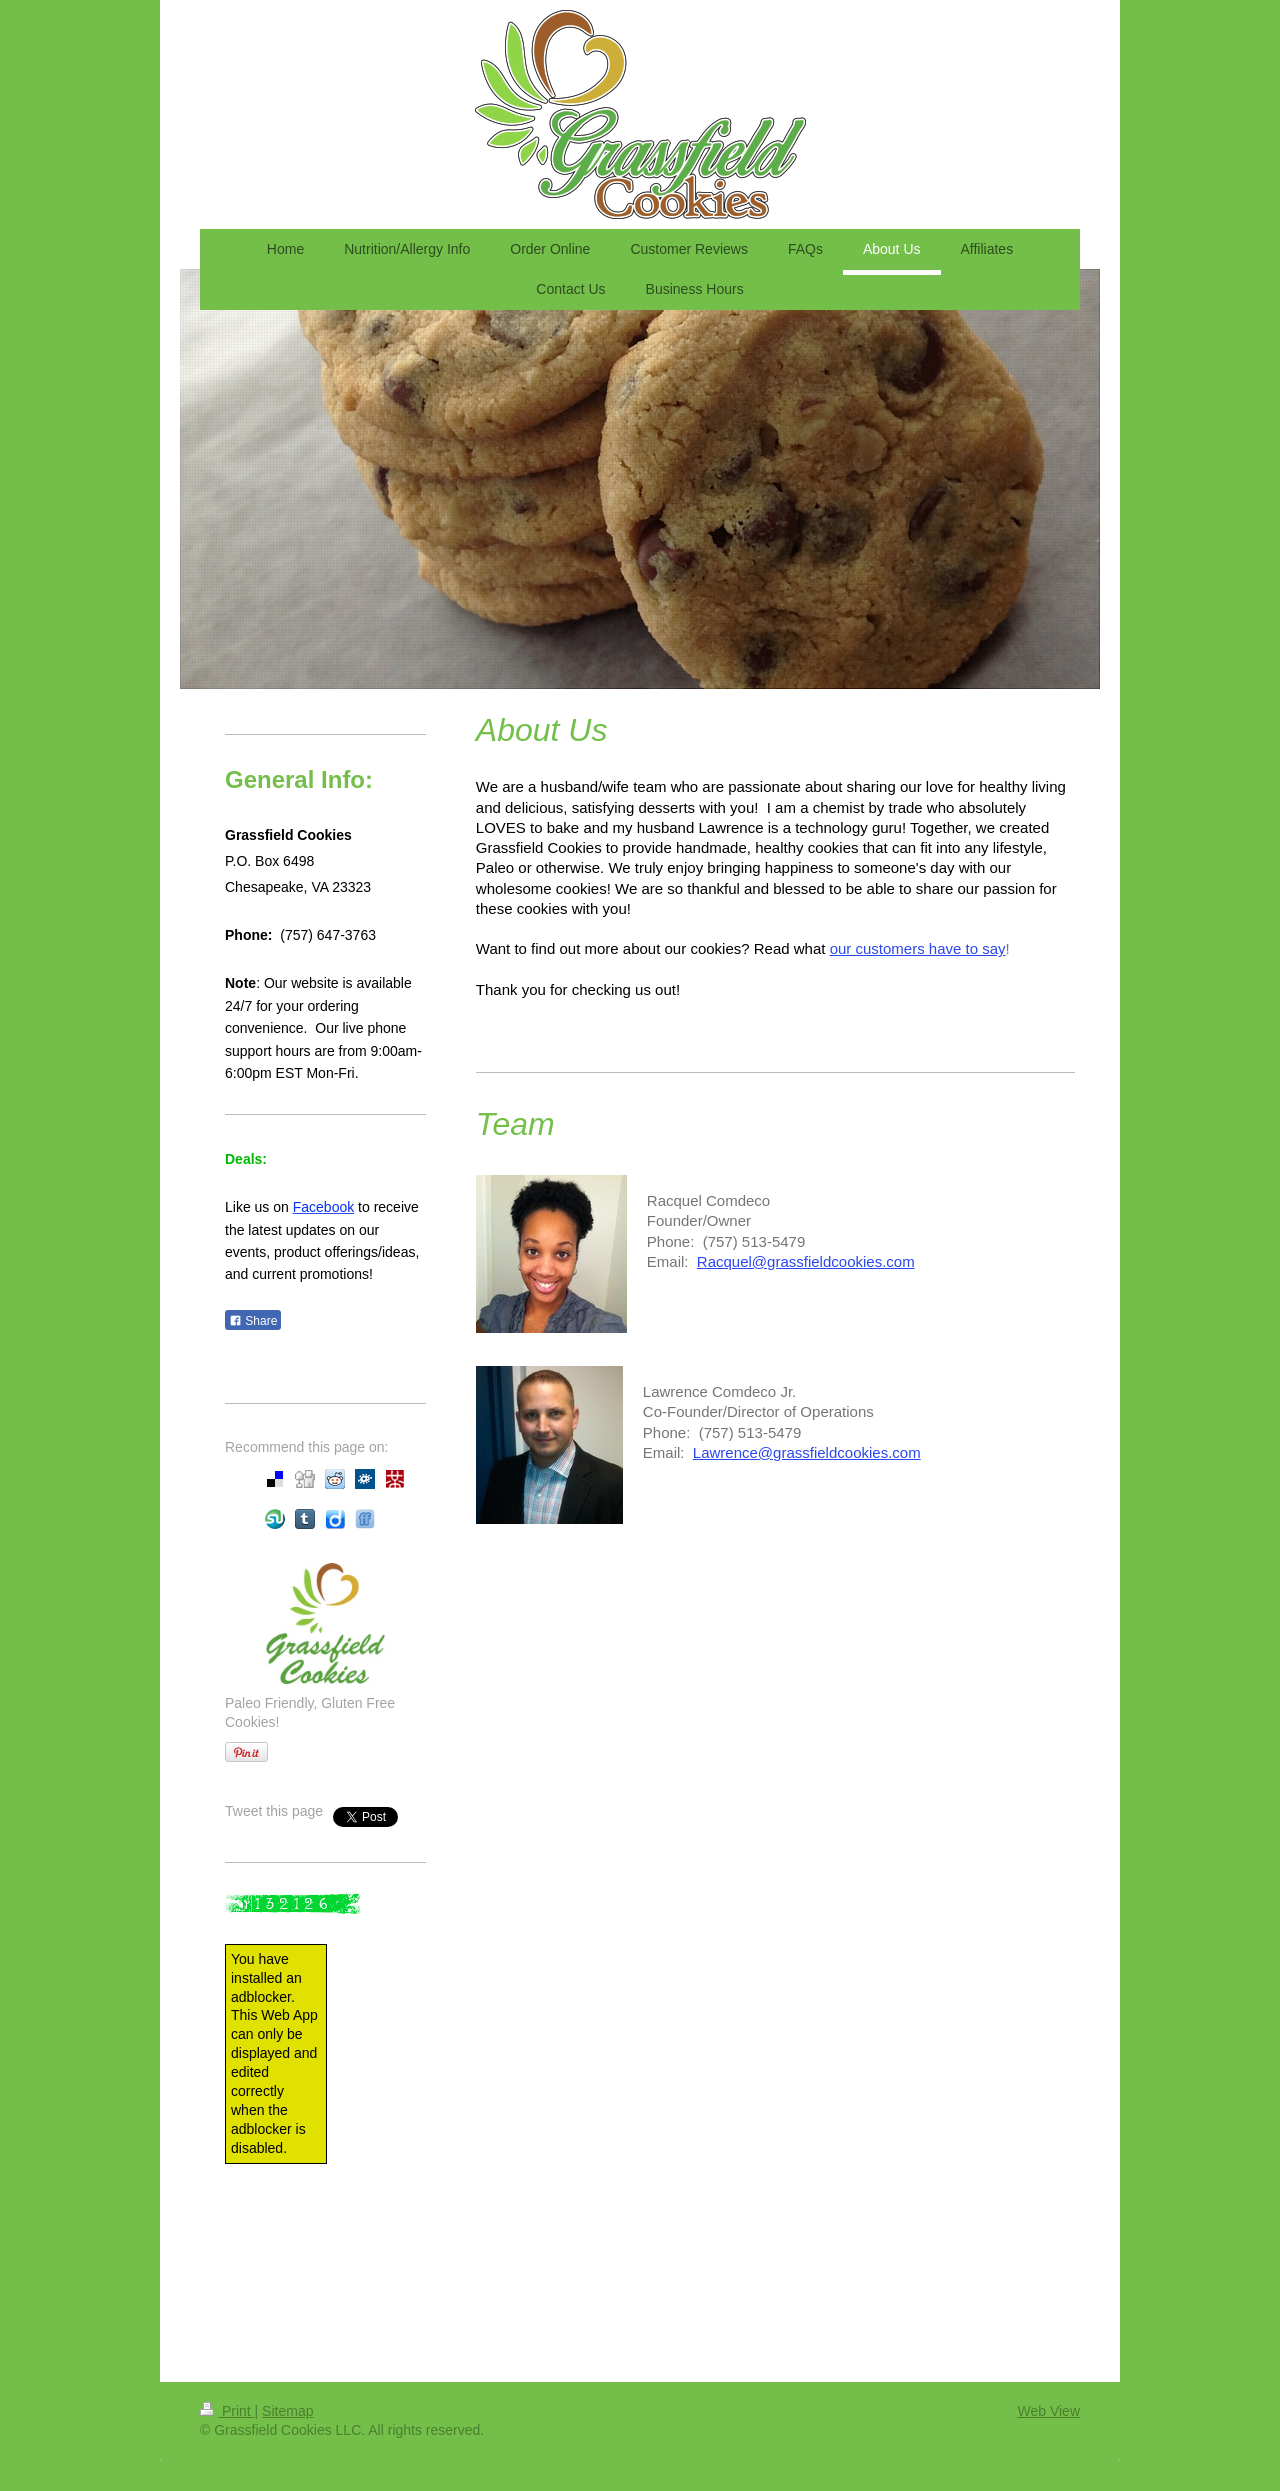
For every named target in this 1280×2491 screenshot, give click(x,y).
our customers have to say (918, 948)
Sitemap (287, 2411)
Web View (1048, 2411)
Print (227, 2411)
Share (253, 1321)
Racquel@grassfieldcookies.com (806, 1261)
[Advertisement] (315, 2263)
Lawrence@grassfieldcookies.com (807, 1452)
